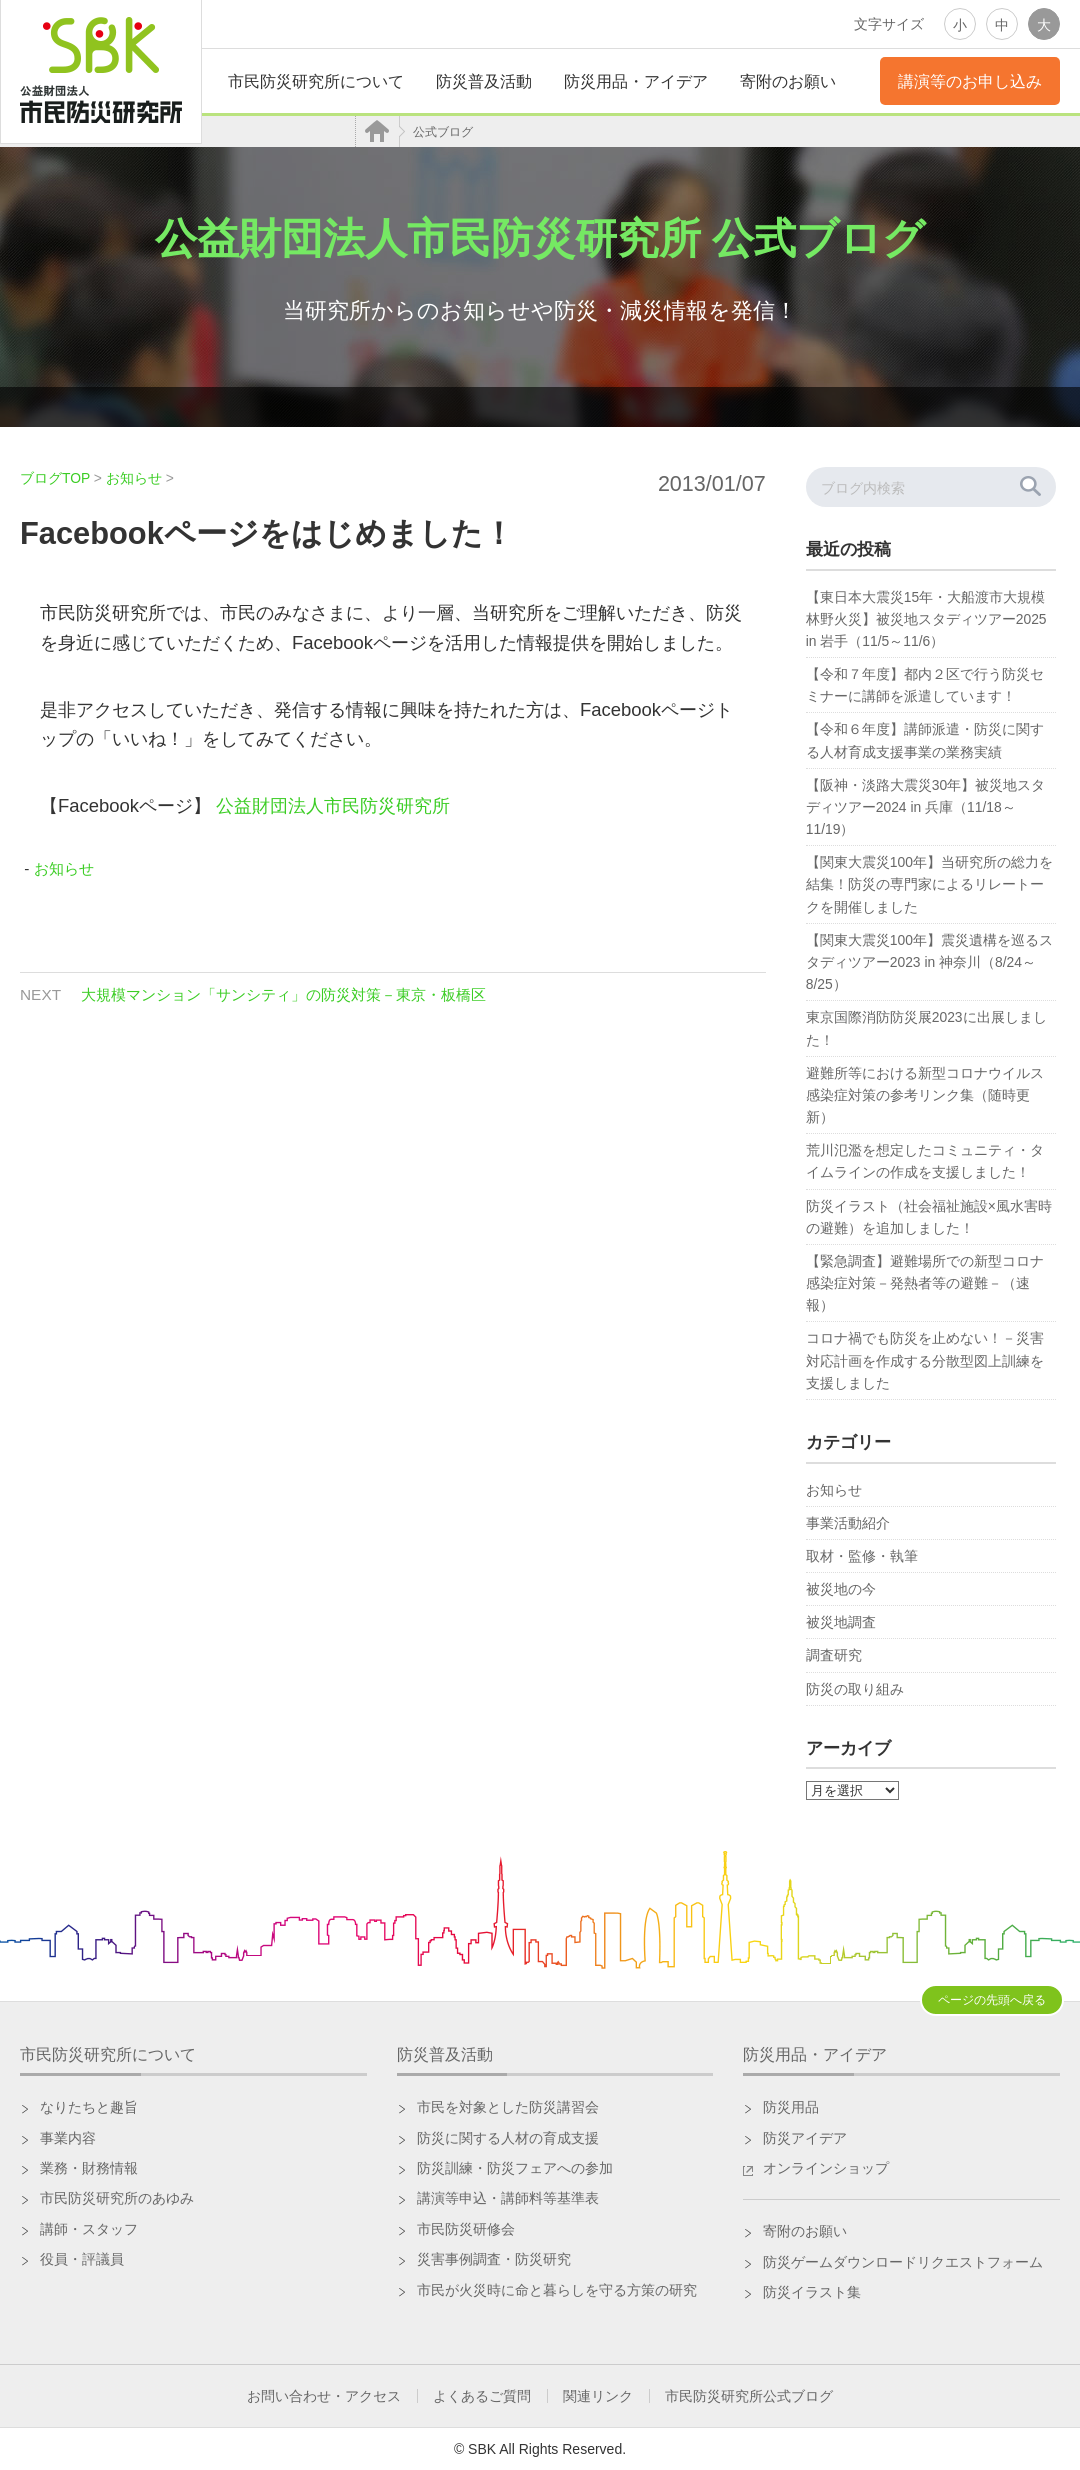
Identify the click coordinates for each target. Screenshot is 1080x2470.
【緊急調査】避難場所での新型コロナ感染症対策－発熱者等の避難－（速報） (925, 1283)
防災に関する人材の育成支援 (508, 2138)
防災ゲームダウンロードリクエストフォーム (903, 2262)
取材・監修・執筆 (862, 1556)
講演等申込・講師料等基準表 (508, 2198)
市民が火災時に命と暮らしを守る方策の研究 (557, 2290)
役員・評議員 (82, 2259)
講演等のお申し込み (970, 81)
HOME (380, 131)
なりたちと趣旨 (89, 2107)
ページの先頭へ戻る (992, 2000)
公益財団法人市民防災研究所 (333, 805)
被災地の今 (841, 1589)
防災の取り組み (855, 1689)
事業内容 (68, 2138)
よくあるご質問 (482, 2396)
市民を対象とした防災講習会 (508, 2107)
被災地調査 (841, 1622)
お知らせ (64, 868)
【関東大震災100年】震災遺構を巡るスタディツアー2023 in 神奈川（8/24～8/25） (929, 962)
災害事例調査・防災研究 (494, 2259)
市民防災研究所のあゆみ (117, 2198)
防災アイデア (805, 2138)
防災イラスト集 (812, 2292)
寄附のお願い (788, 81)
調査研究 (834, 1655)
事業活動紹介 (848, 1523)
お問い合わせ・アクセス (324, 2396)
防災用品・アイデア (636, 81)
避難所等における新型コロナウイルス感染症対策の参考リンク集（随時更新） (925, 1095)
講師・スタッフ (89, 2229)
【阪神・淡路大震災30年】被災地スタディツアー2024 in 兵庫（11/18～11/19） (925, 807)
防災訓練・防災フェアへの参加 (515, 2168)
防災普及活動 (484, 81)
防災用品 (791, 2107)
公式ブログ (443, 132)
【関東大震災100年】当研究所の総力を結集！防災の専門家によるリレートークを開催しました (929, 884)
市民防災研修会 (466, 2229)
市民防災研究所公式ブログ (749, 2396)
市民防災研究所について (316, 81)
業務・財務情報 (89, 2168)
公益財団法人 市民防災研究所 (101, 71)
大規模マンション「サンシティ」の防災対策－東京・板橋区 (283, 994)
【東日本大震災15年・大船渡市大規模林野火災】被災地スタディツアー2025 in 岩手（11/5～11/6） (926, 619)
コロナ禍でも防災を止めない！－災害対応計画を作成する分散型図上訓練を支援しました (925, 1360)
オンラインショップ (826, 2168)
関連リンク (598, 2396)
